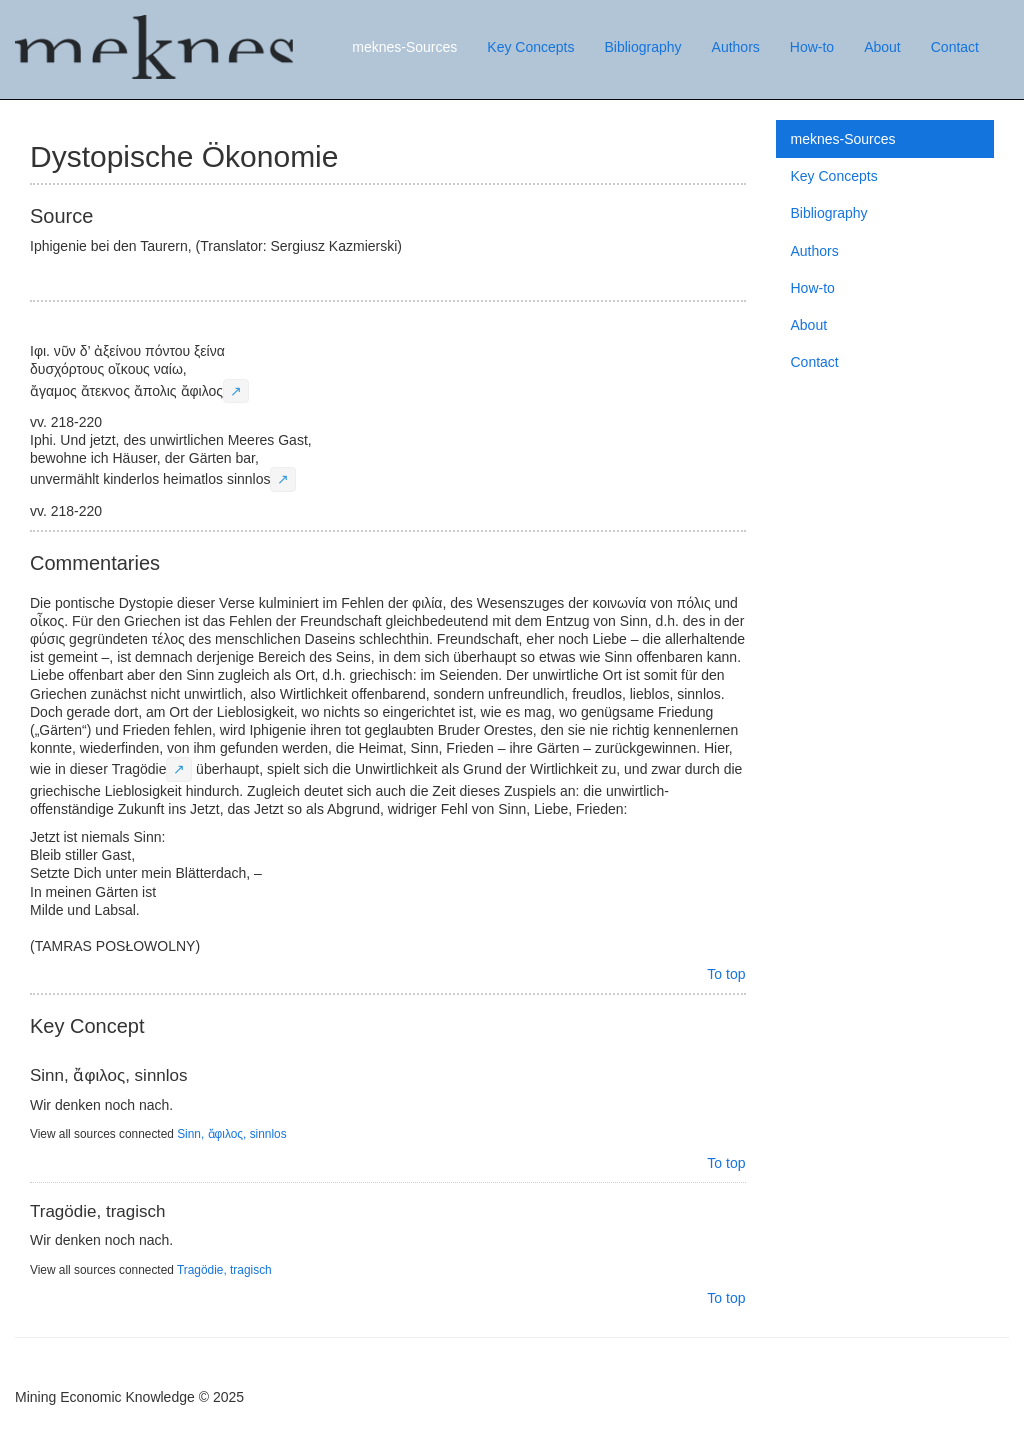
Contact (955, 47)
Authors (736, 47)
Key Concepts (530, 47)
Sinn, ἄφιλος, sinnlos (232, 1134)
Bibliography (642, 47)
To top (726, 974)
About (882, 47)
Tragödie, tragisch (224, 1270)
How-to (812, 47)
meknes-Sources (404, 47)
